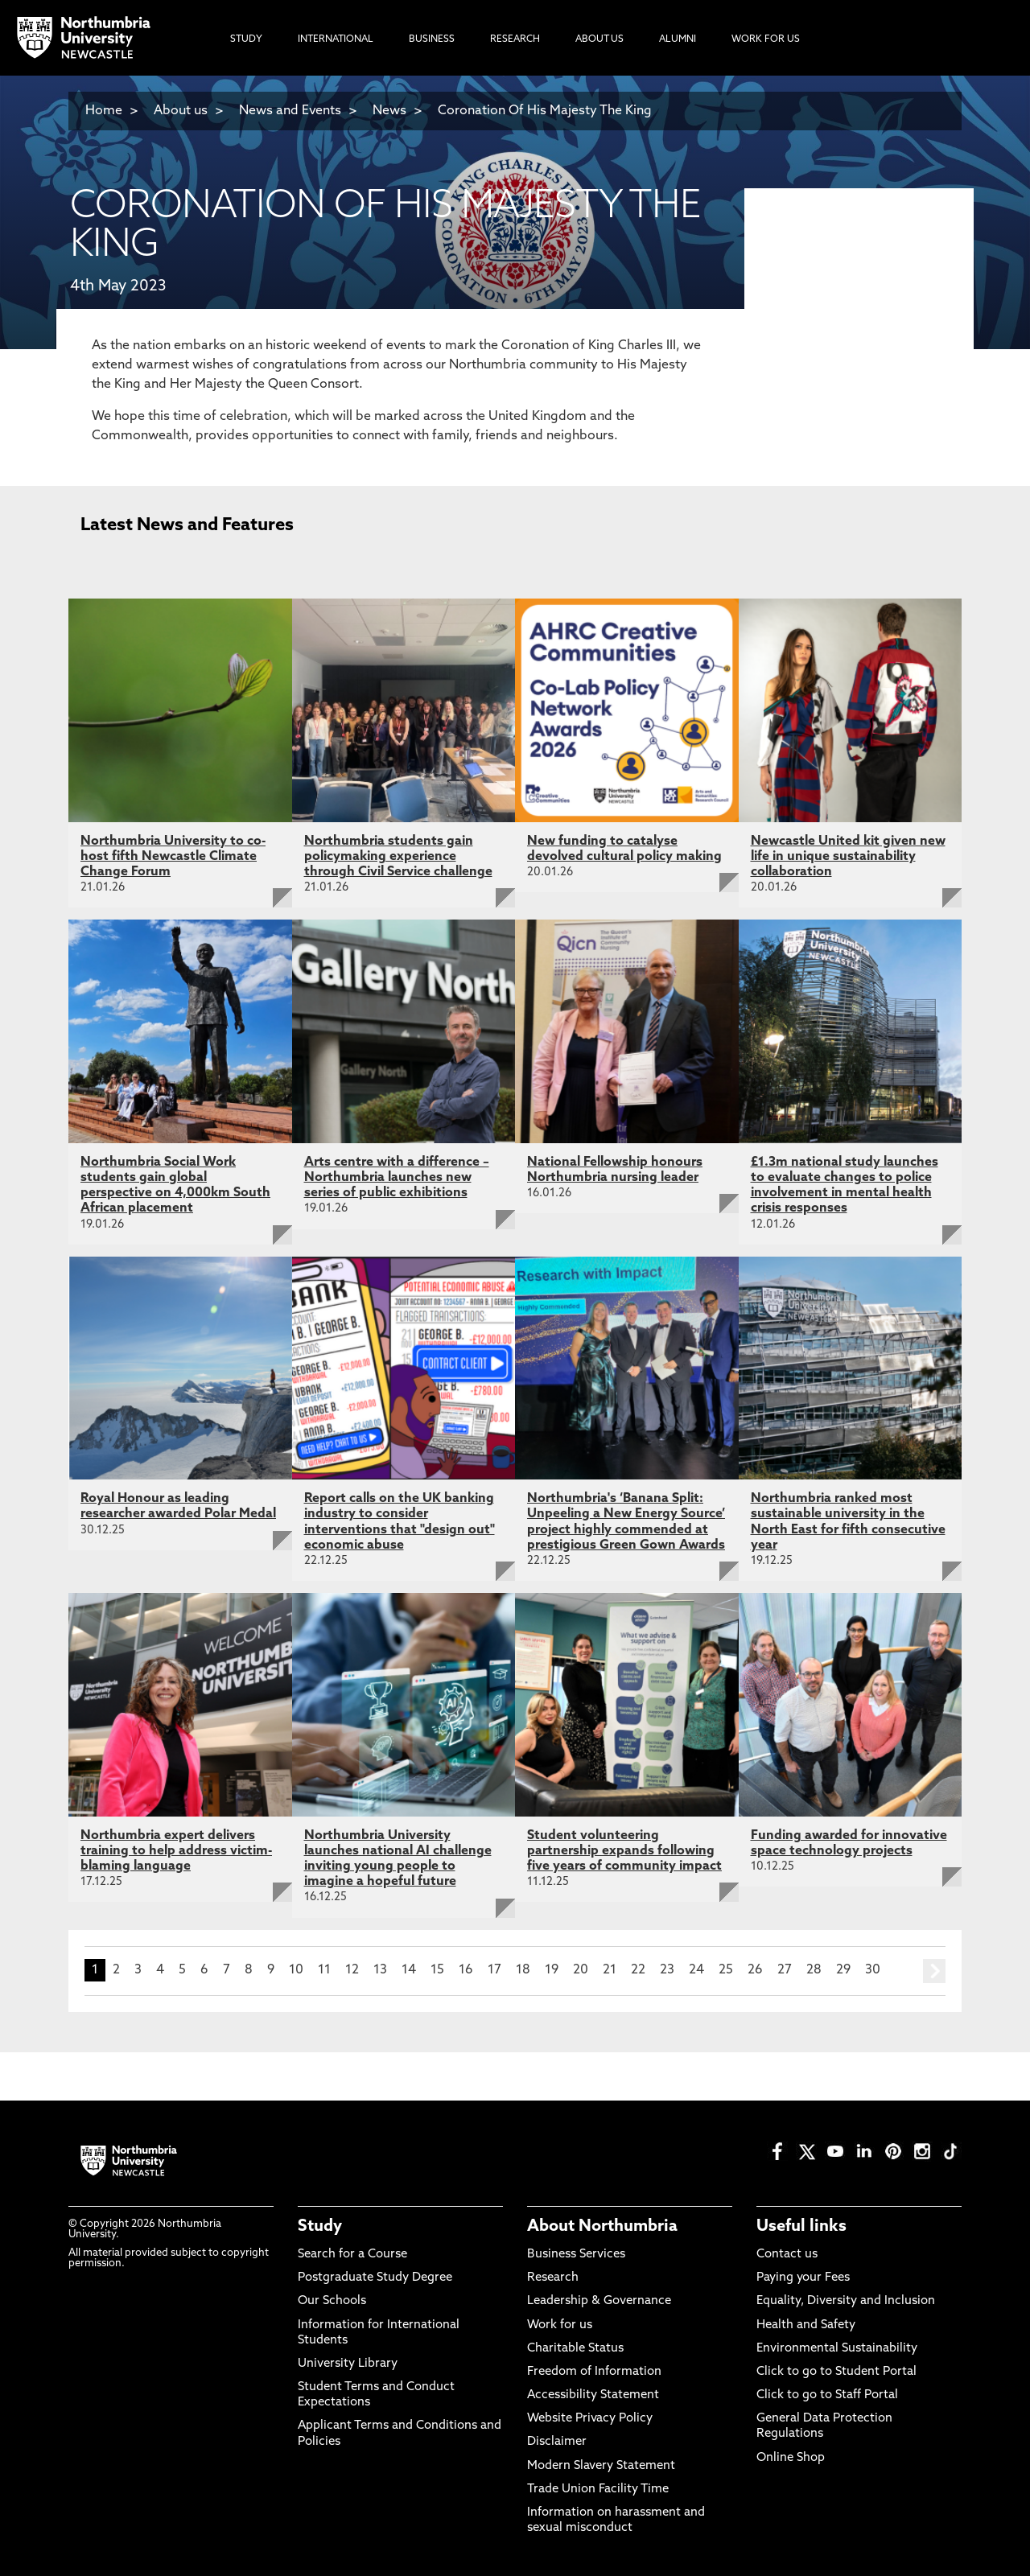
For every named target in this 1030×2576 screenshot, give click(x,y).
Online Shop (790, 2458)
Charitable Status (575, 2349)
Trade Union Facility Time (598, 2489)
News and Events (290, 111)
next (934, 1971)
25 (726, 1970)
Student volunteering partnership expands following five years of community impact (624, 1851)
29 (843, 1970)
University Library (348, 2364)
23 (667, 1970)
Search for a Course (352, 2255)
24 (696, 1970)
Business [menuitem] (432, 39)
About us (181, 111)
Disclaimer (557, 2442)
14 (409, 1970)
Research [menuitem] (515, 39)
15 (437, 1970)
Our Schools (332, 2301)
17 (494, 1970)
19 (551, 1970)
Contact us (787, 2255)
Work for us (559, 2325)
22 (638, 1970)
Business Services (576, 2255)
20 (580, 1970)
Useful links (801, 2227)
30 (872, 1970)
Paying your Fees (803, 2278)
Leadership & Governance (599, 2301)
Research (553, 2278)
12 (352, 1970)
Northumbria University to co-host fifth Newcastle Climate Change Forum (173, 857)
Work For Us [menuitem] (765, 39)
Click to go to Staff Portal (827, 2395)
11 (324, 1970)
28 (814, 1970)
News (389, 111)
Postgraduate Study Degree (375, 2278)
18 (523, 1970)
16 (466, 1970)
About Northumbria (602, 2227)
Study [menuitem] (246, 39)
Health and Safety (805, 2325)
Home (103, 111)
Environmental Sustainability (836, 2349)
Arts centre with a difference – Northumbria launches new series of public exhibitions (396, 1178)
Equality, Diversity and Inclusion (845, 2301)
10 (296, 1970)
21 (609, 1970)
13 (380, 1970)
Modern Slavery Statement (601, 2466)
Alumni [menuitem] (677, 39)
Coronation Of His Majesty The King (545, 111)
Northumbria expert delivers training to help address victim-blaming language (176, 1851)
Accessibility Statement (593, 2395)
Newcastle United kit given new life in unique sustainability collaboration (848, 857)
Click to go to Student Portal (836, 2372)
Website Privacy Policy (590, 2419)
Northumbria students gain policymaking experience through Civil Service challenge (398, 857)
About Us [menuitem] (599, 39)
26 (755, 1970)
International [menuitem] (335, 39)
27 (784, 1970)
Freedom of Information (594, 2372)
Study (320, 2227)
